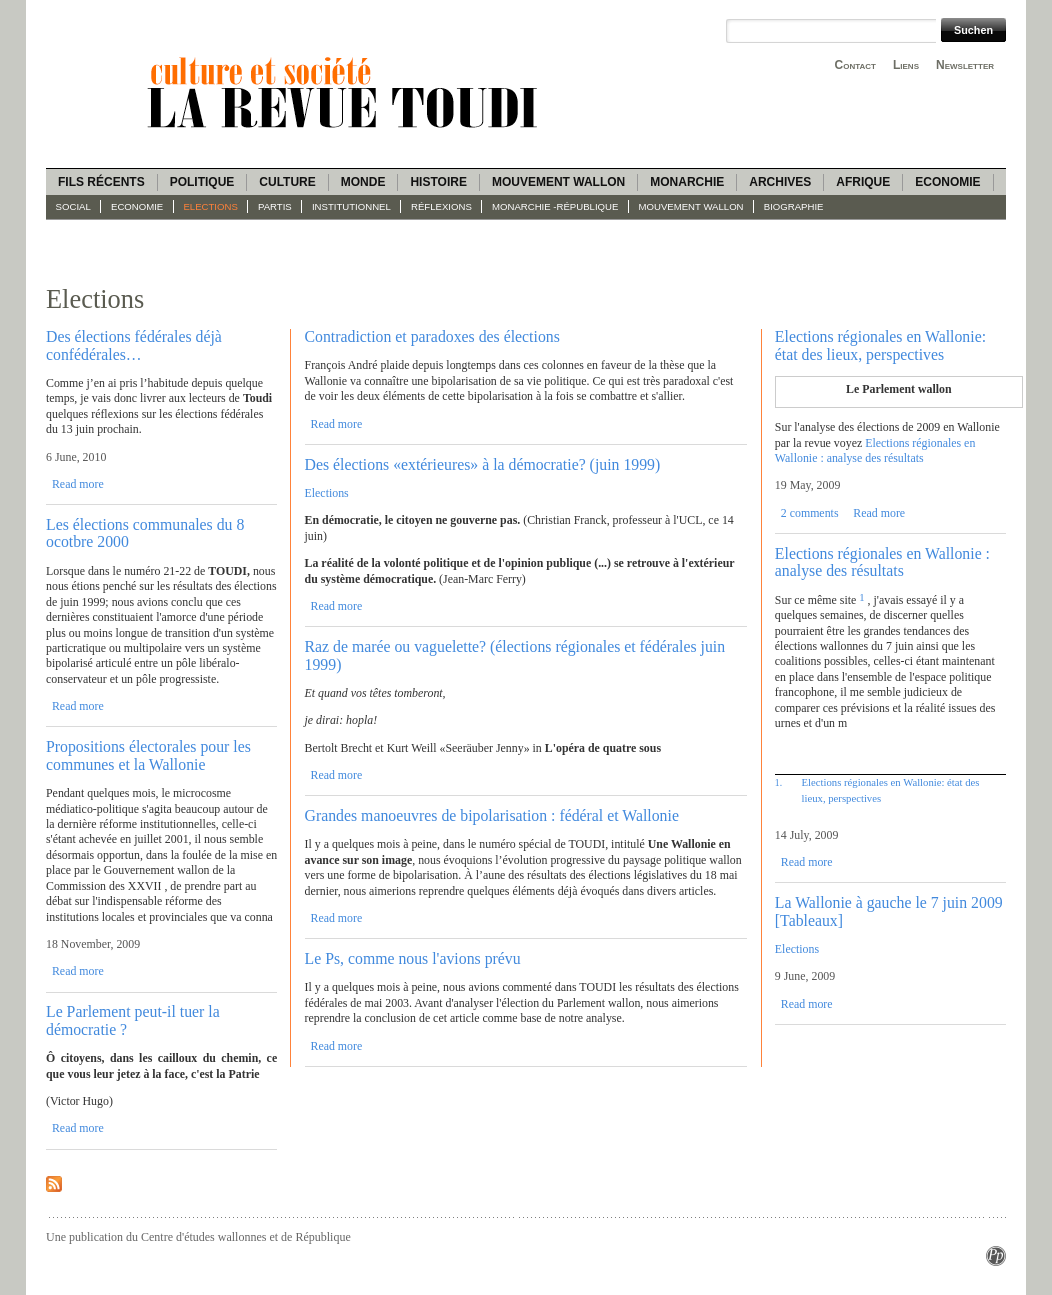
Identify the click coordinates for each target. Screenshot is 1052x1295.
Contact (855, 65)
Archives (780, 182)
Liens (906, 65)
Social (73, 206)
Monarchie (687, 182)
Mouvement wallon (558, 182)
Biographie (794, 206)
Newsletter (965, 65)
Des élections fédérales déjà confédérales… (134, 345)
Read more (78, 484)
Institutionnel (351, 206)
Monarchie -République (555, 206)
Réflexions (441, 206)
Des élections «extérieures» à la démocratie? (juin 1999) (483, 464)
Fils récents (101, 182)
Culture (287, 182)
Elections (210, 206)
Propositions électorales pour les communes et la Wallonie (148, 755)
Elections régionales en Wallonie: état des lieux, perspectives (880, 345)
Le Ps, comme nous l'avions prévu (413, 958)
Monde (363, 182)
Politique (202, 182)
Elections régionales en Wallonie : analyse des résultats (875, 450)
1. (778, 782)
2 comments (810, 513)
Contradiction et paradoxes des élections (432, 336)
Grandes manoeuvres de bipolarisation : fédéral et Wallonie (492, 815)
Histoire (438, 182)
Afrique (863, 182)
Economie (947, 182)
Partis (275, 206)
